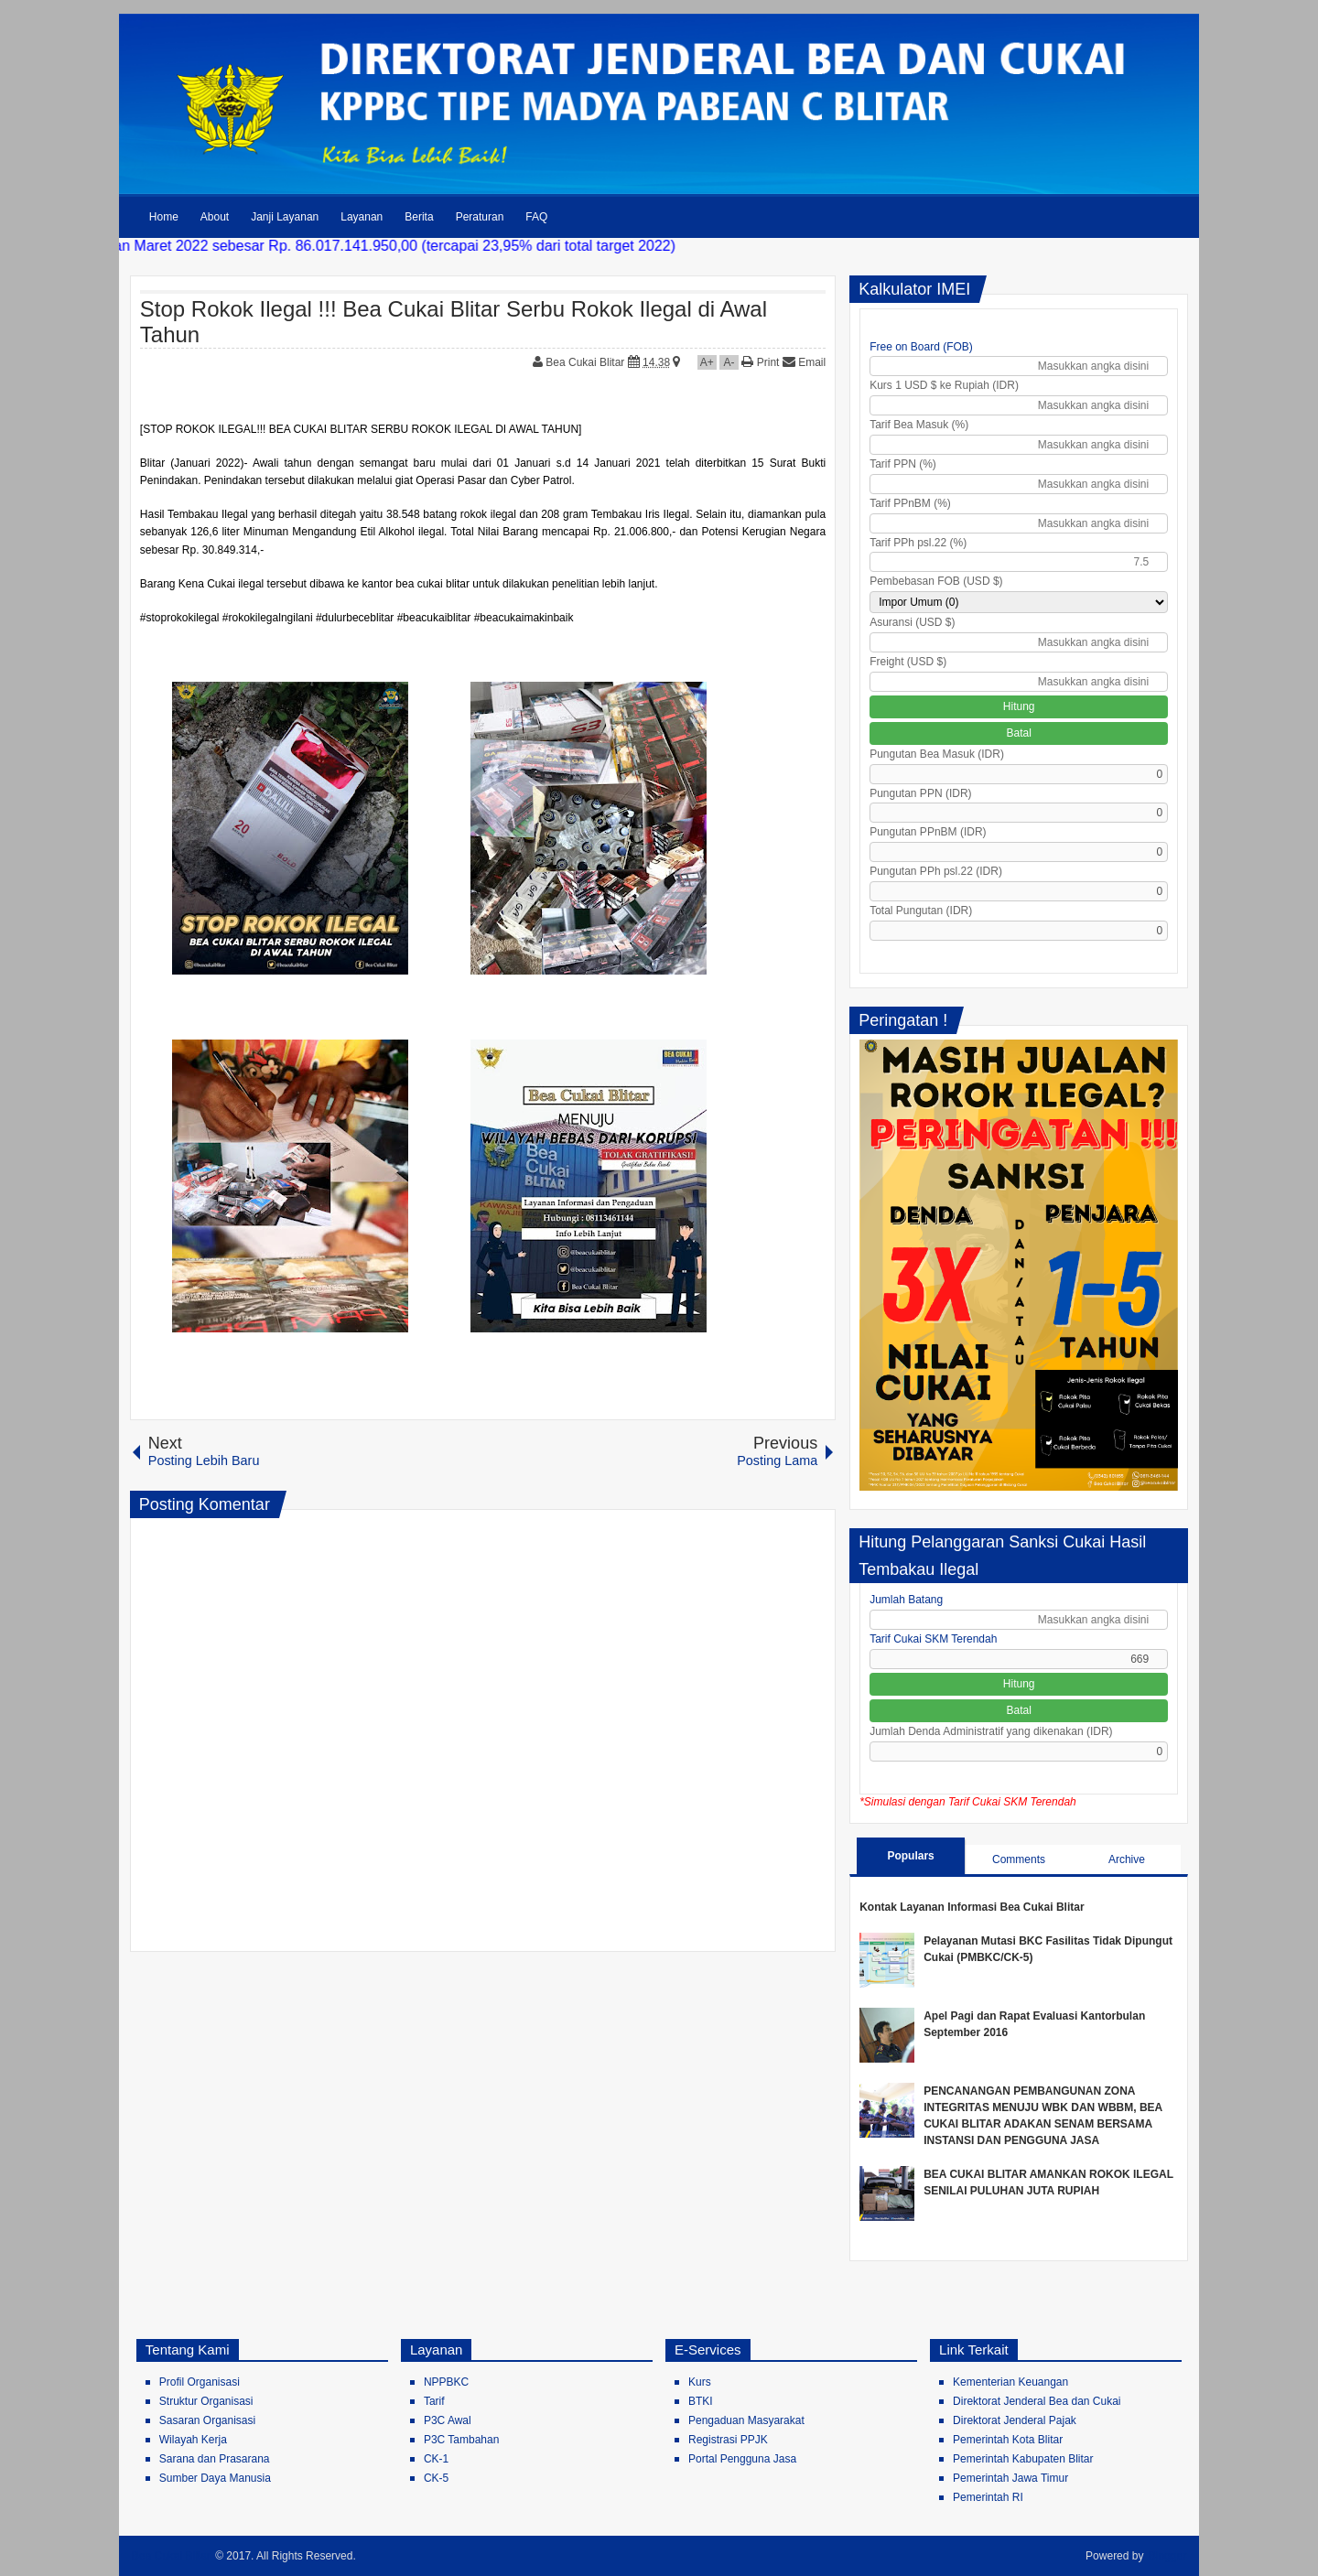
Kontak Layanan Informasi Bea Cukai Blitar (971, 1907)
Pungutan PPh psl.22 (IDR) (936, 871)
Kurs (699, 2382)
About (214, 216)
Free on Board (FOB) (921, 346)
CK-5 (436, 2478)
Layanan (361, 216)
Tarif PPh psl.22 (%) (918, 542)
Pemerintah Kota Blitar (1008, 2439)
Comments (1018, 1859)
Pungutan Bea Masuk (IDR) (937, 754)
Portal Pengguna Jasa (742, 2458)
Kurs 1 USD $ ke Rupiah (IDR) (944, 385)
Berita (419, 216)
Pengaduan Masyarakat (746, 2420)
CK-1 (436, 2458)
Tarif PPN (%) (903, 464)
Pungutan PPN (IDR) (920, 793)
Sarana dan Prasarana (214, 2458)
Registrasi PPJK (728, 2439)
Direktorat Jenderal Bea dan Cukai (1036, 2401)
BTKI (700, 2401)
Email (804, 362)
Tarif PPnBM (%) (910, 503)
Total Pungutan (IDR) (921, 910)
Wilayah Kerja (193, 2439)
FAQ (536, 216)
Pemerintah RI (988, 2497)
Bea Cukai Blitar (586, 362)
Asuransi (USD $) (912, 622)
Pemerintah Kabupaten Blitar (1023, 2458)
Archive (1126, 1859)
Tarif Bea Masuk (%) (919, 424)
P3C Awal (447, 2420)
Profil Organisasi (199, 2382)
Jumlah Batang (906, 1599)
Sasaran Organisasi (207, 2420)
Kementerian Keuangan (1010, 2382)
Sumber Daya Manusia (215, 2478)
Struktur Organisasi (206, 2401)
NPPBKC (446, 2382)
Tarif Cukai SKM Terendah (933, 1639)
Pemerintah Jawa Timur (1010, 2478)
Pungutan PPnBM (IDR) (928, 831)
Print (760, 362)
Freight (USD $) (908, 661)
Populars (910, 1855)
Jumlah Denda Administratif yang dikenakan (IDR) (991, 1731)
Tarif (434, 2401)
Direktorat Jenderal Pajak (1014, 2420)
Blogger (1167, 2555)
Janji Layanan (285, 216)
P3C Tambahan (462, 2439)
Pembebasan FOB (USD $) (936, 581)
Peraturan (480, 216)
